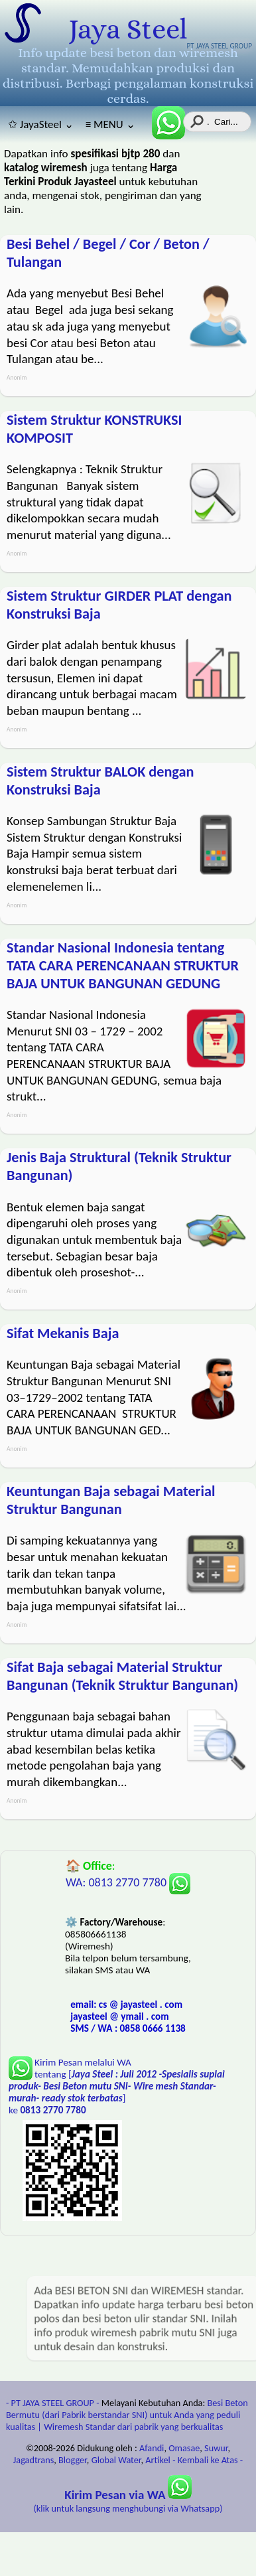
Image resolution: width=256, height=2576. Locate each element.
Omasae (184, 2448)
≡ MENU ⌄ (110, 124)
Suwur (215, 2448)
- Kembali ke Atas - (207, 2460)
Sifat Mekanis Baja (63, 1333)
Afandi (151, 2448)
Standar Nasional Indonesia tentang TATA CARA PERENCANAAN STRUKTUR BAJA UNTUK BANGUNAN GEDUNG (123, 965)
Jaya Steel (127, 29)
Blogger (72, 2460)
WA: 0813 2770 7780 (128, 1882)
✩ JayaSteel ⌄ (41, 124)
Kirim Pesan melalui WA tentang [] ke (117, 2086)
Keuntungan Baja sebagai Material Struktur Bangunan (111, 1500)
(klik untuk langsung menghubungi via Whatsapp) (128, 2502)
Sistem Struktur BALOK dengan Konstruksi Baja (100, 780)
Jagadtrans (33, 2460)
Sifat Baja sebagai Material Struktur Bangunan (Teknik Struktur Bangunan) (122, 1676)
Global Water (116, 2460)
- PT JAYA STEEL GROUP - (52, 2403)
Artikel (157, 2460)
